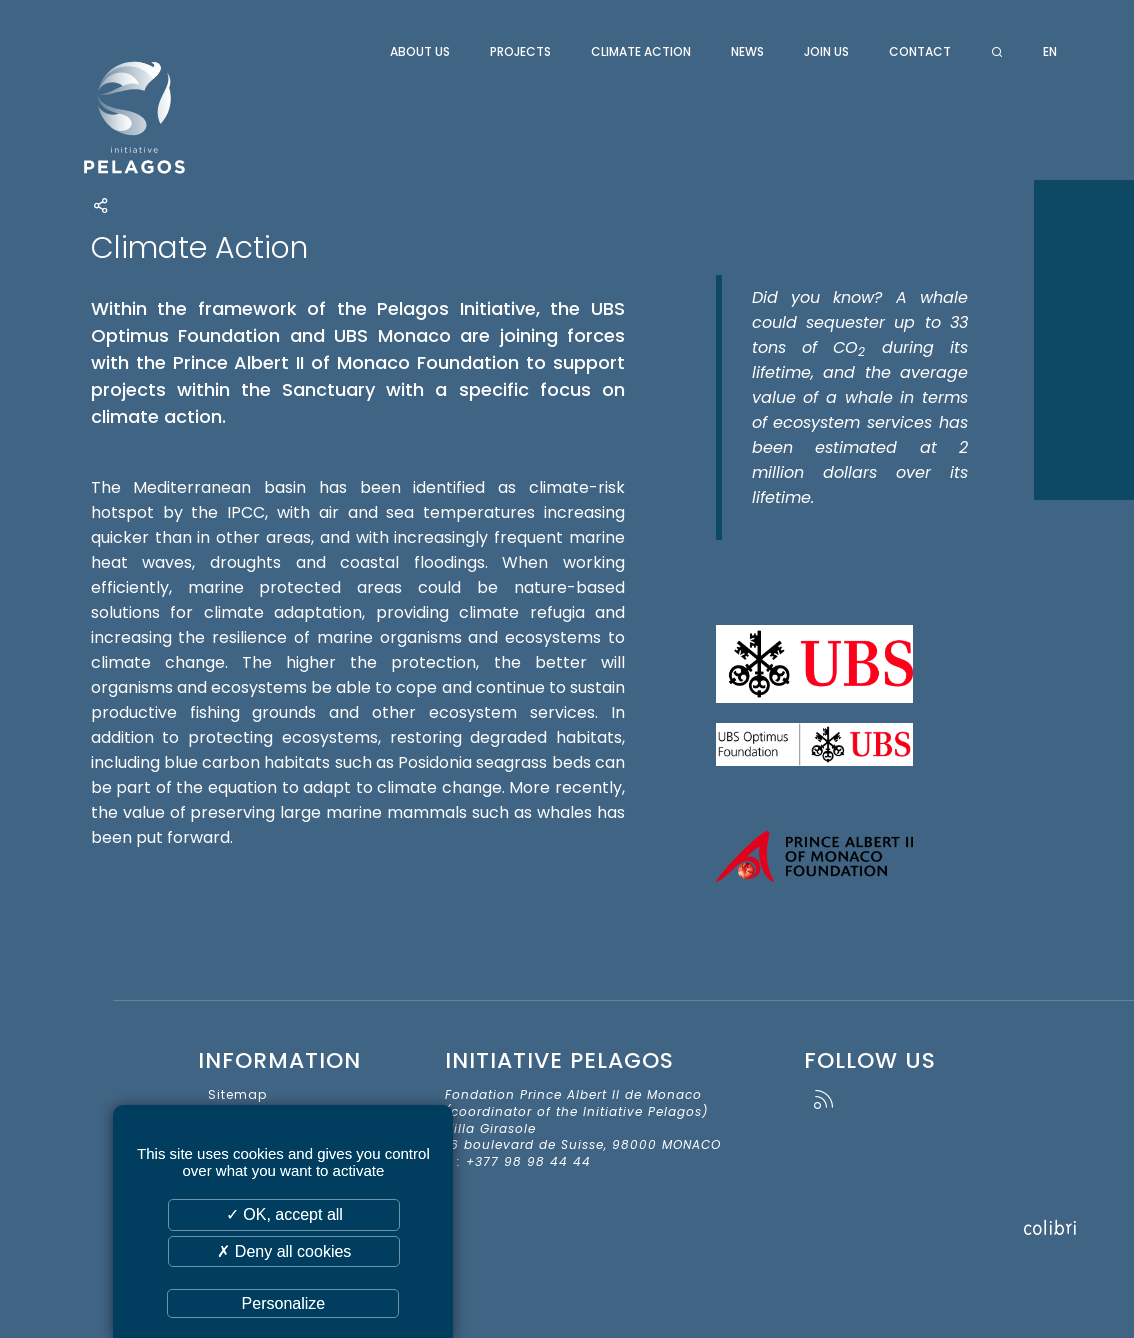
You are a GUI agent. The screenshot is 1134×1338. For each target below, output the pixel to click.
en (1050, 51)
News (747, 51)
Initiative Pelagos (187, 118)
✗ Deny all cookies (284, 1251)
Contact (920, 51)
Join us (826, 51)
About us (420, 51)
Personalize (284, 1303)
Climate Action (641, 51)
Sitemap (237, 1094)
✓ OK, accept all (284, 1214)
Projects (520, 51)
